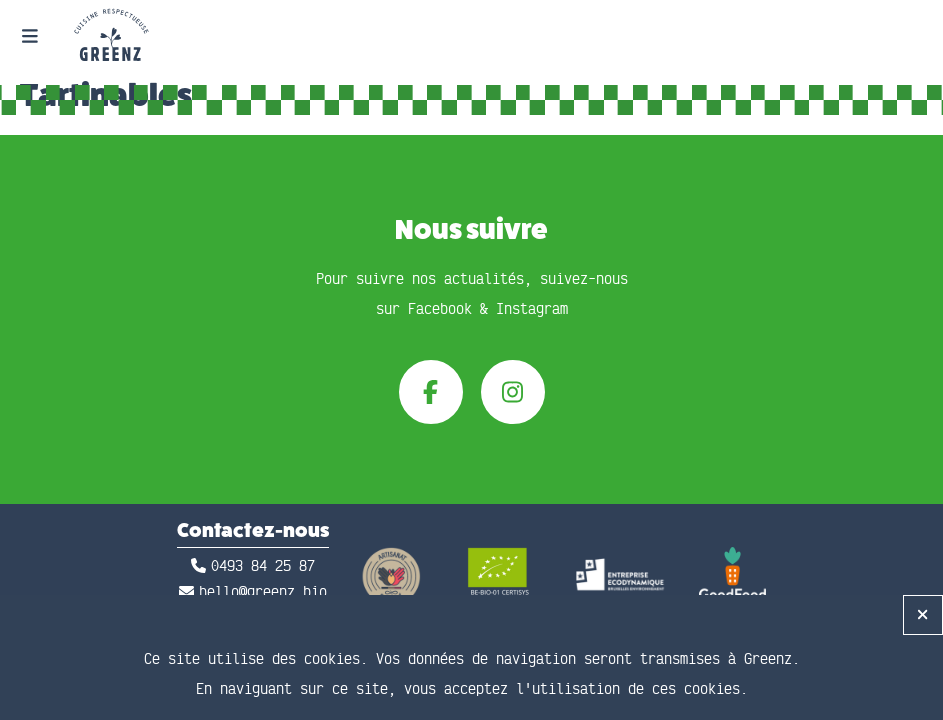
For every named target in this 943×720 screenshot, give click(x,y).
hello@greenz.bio (263, 592)
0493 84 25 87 (263, 566)
